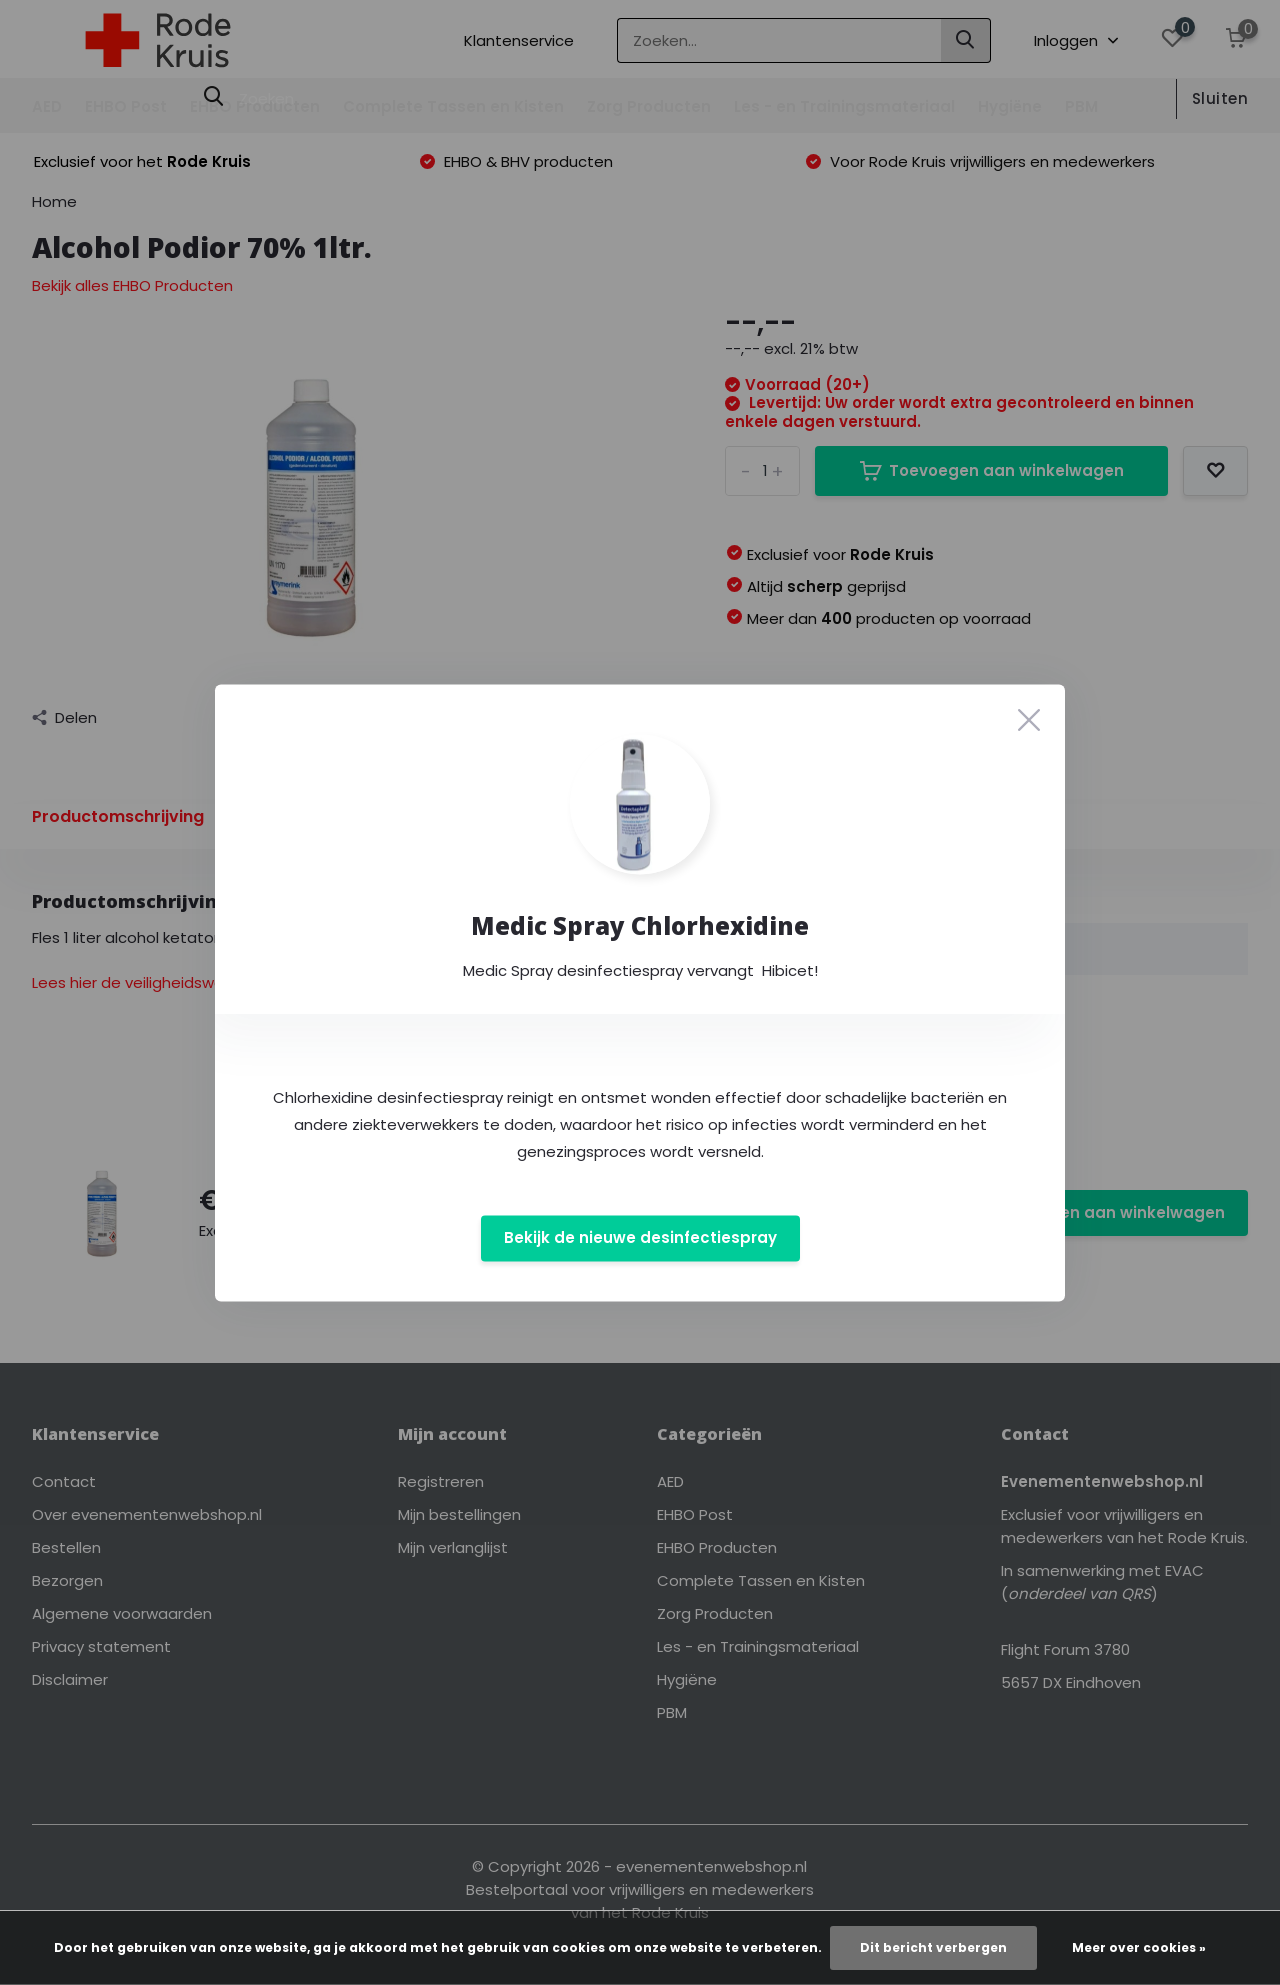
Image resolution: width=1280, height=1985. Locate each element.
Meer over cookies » (1139, 1947)
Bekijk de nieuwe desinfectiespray (640, 1238)
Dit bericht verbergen (933, 1947)
